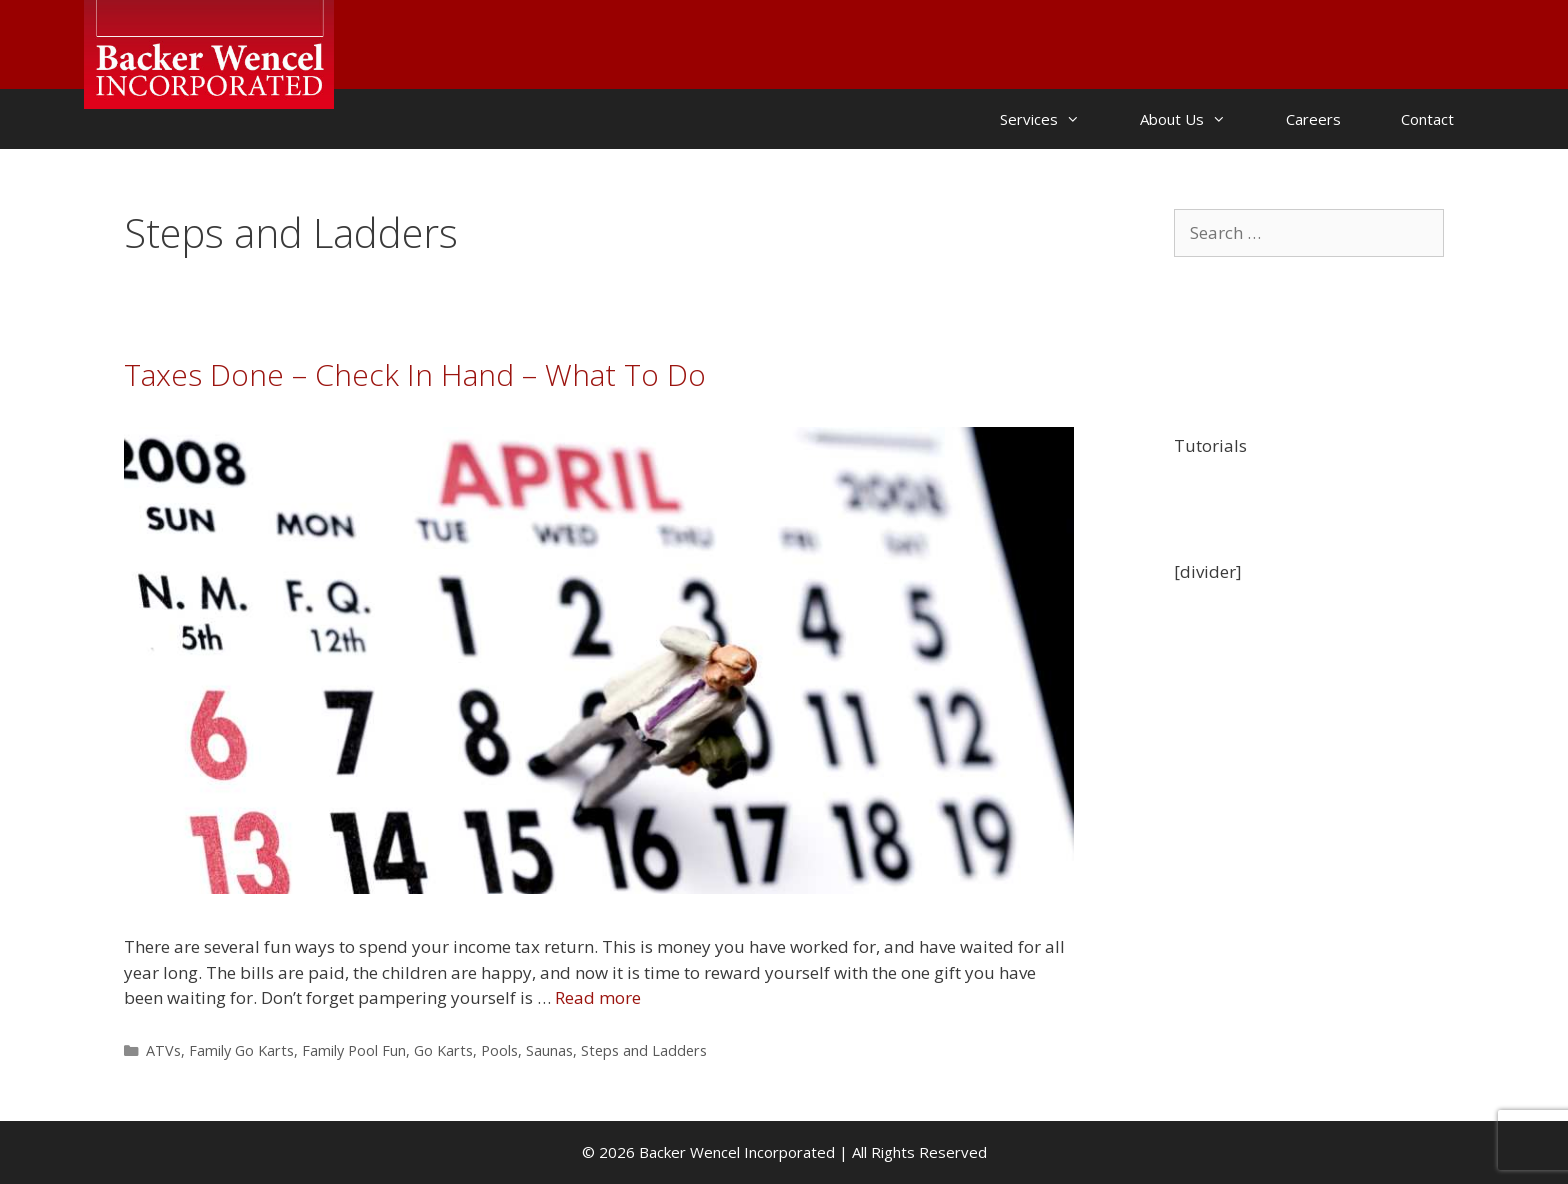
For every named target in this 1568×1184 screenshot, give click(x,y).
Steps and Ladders (644, 1050)
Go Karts (443, 1050)
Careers (1313, 119)
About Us (1198, 119)
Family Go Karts (241, 1050)
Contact (1427, 119)
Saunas (549, 1050)
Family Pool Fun (354, 1050)
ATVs (163, 1050)
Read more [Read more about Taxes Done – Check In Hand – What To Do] (598, 997)
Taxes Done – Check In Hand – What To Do (415, 374)
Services (1055, 119)
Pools (499, 1050)
